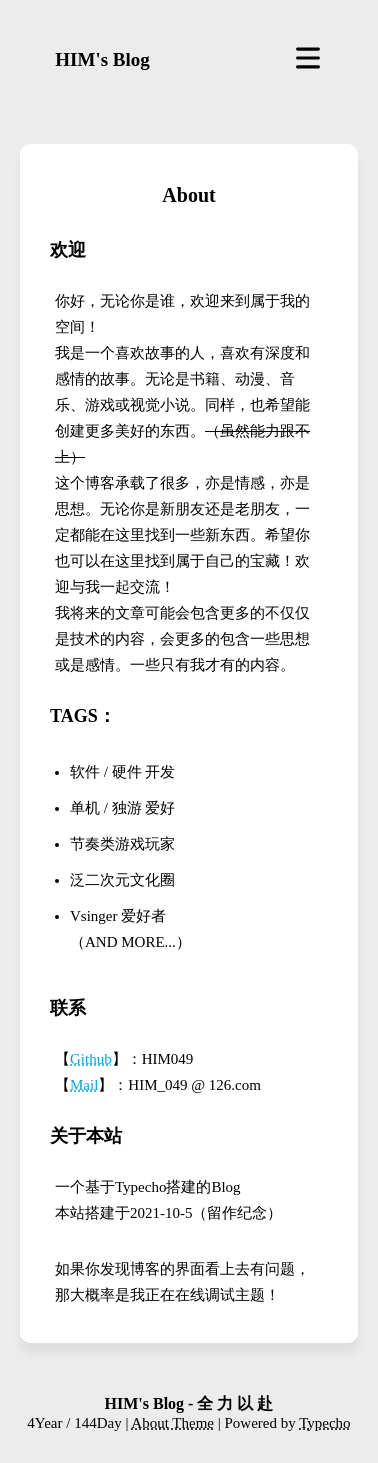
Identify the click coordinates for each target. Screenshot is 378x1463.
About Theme (172, 1423)
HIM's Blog (102, 59)
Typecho (324, 1423)
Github (91, 1059)
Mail (84, 1085)
